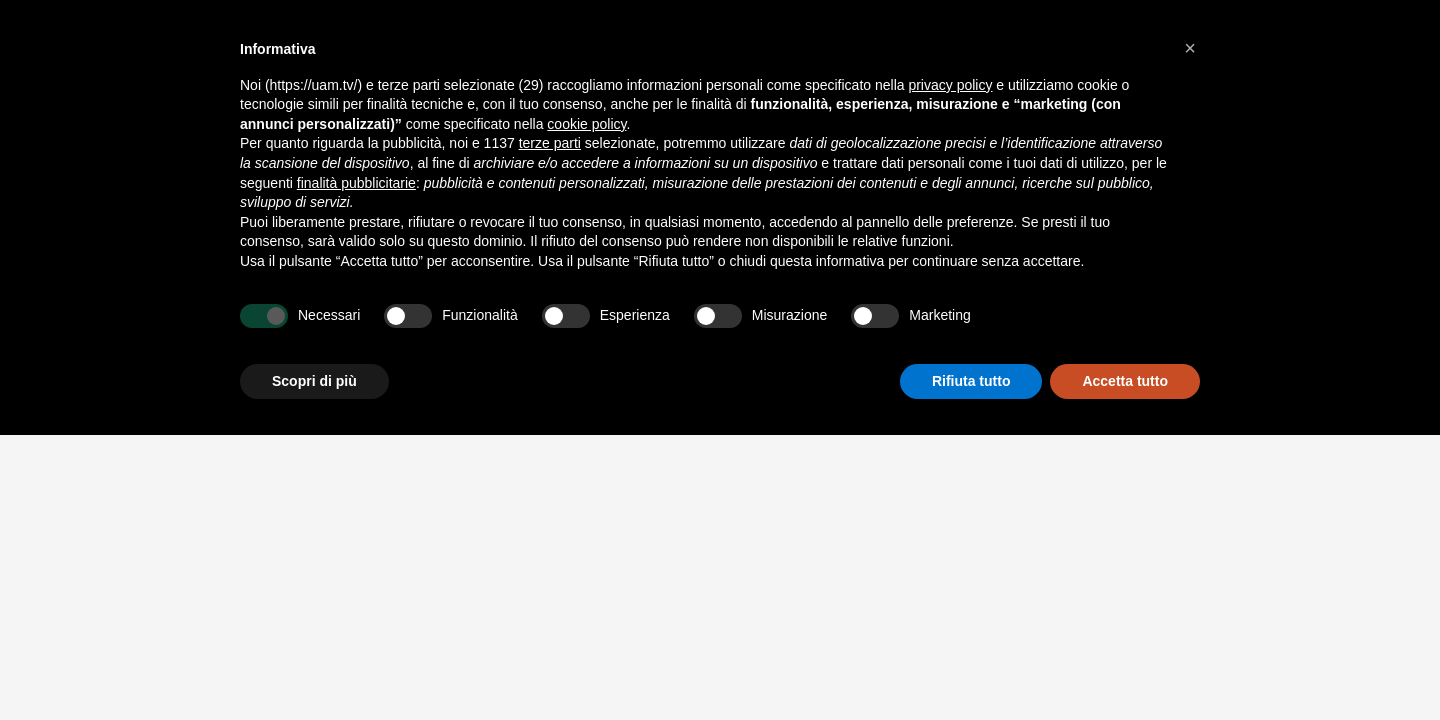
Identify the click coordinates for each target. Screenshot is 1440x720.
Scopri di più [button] (314, 381)
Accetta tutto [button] (1125, 381)
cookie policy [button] (586, 124)
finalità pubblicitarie (356, 183)
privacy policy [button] (950, 85)
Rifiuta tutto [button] (971, 381)
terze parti (550, 143)
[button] (1190, 48)
